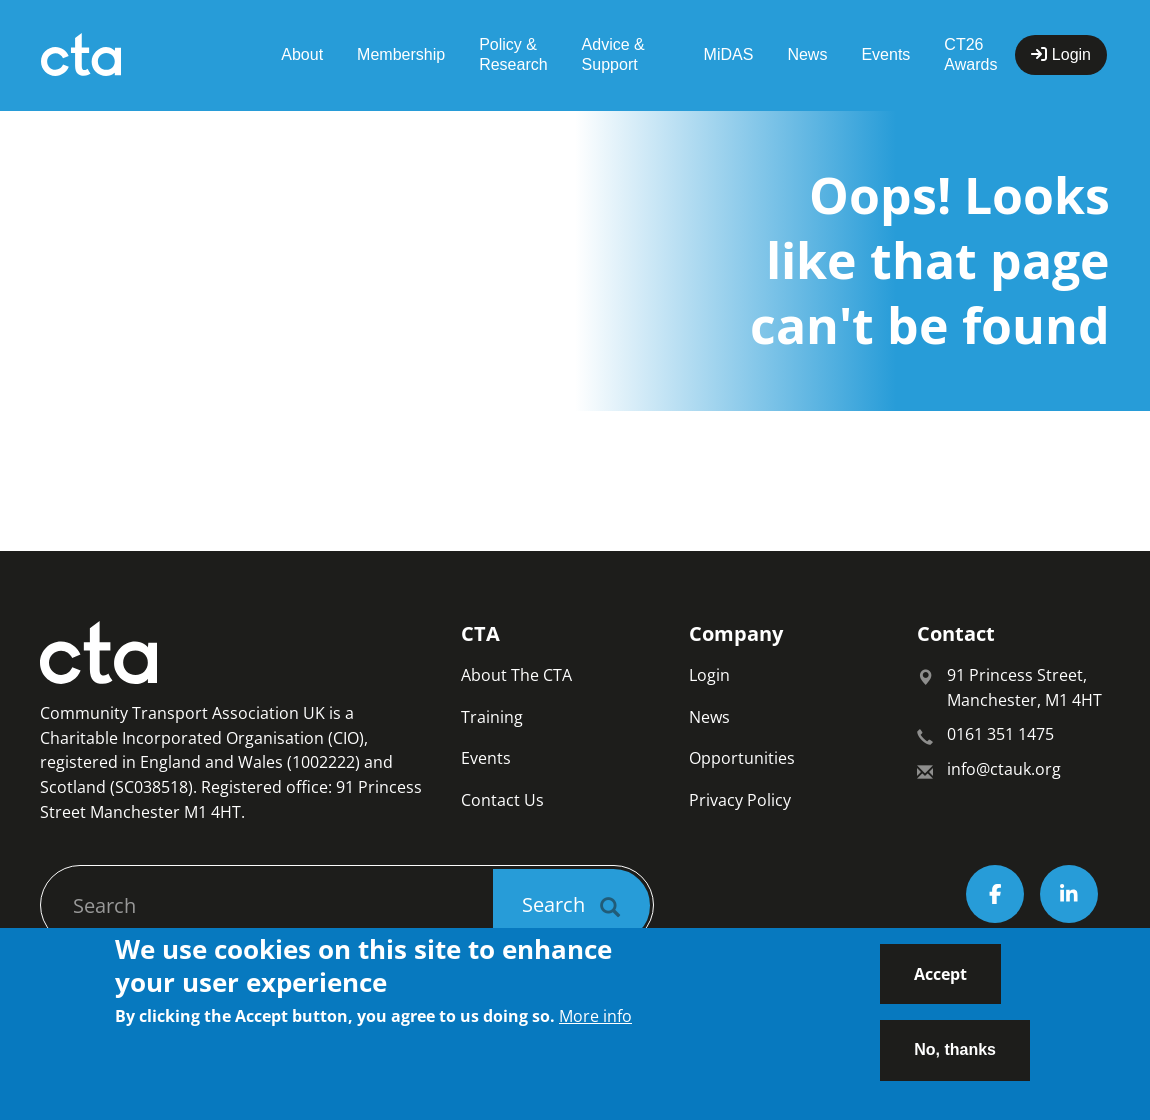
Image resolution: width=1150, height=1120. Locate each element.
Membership (401, 54)
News (807, 54)
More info (595, 1028)
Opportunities (742, 758)
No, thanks (955, 1062)
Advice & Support (613, 54)
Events (885, 54)
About (302, 54)
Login (709, 675)
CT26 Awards (970, 54)
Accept (940, 986)
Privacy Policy (740, 800)
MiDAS (729, 54)
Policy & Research (513, 54)
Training (492, 717)
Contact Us (502, 800)
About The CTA (516, 675)
